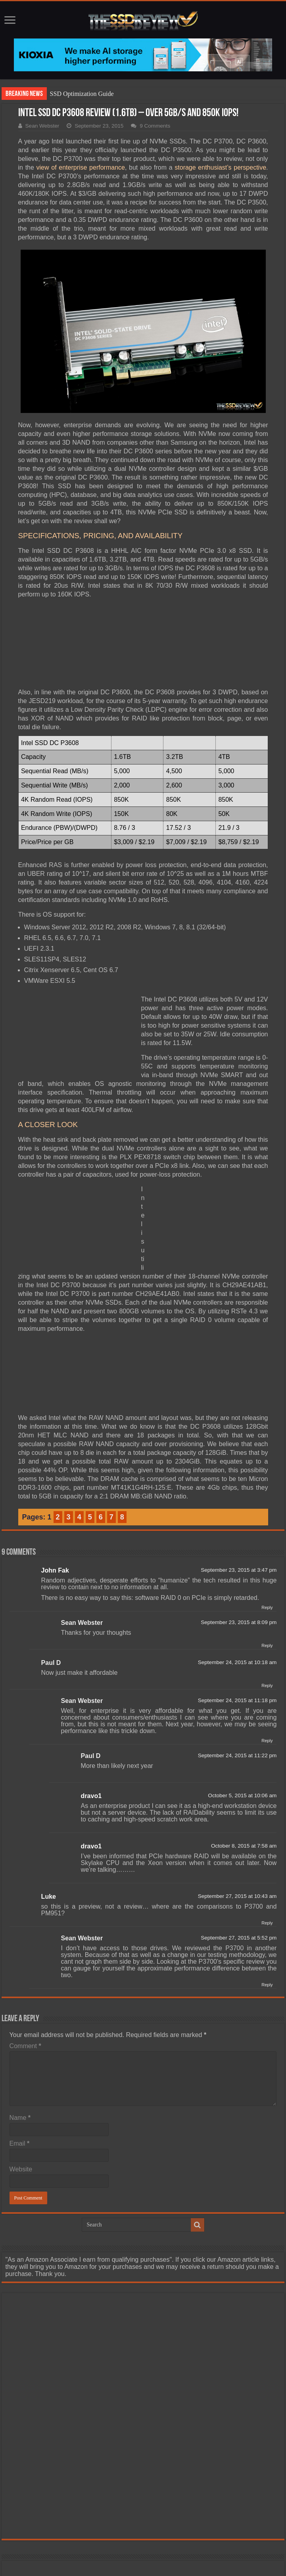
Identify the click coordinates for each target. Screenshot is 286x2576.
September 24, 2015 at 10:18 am (237, 1662)
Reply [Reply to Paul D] (267, 1685)
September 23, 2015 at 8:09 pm (238, 1622)
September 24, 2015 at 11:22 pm (237, 1755)
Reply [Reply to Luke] (267, 1923)
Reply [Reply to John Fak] (267, 1607)
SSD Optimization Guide (82, 93)
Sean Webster (42, 126)
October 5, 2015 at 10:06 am (242, 1795)
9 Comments (155, 126)
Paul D (51, 1662)
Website (21, 2169)
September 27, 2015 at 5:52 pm (238, 1938)
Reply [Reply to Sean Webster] (267, 1645)
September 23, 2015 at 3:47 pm (238, 1570)
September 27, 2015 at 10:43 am (237, 1896)
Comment (25, 2046)
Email (20, 2143)
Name (20, 2117)
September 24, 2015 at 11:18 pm (237, 1700)
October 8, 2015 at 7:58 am (244, 1846)
